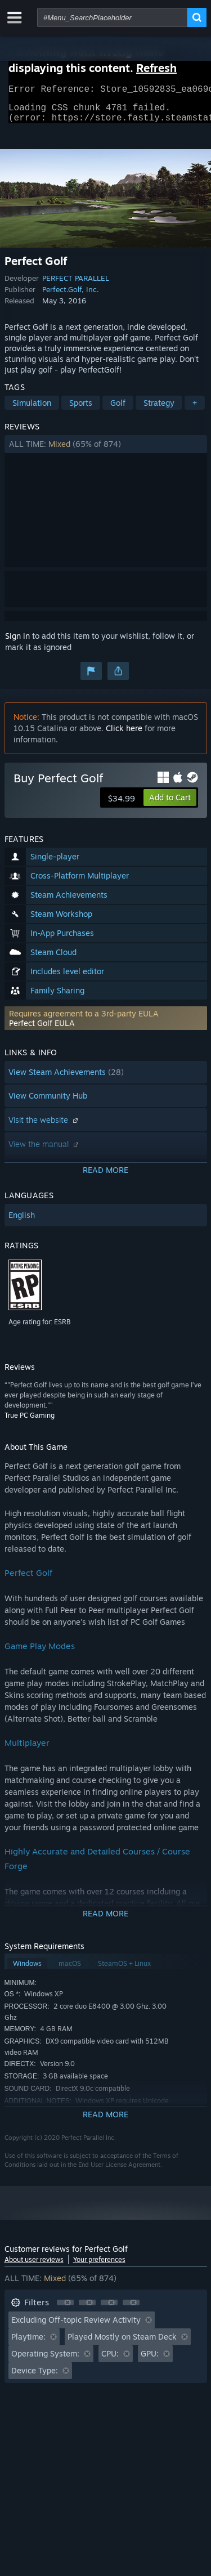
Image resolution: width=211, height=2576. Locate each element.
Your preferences (99, 2266)
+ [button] (194, 409)
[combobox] (112, 17)
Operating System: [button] (45, 2360)
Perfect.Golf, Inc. (70, 296)
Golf (117, 409)
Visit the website (44, 1126)
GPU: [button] (150, 2360)
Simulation (31, 409)
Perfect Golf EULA (42, 1029)
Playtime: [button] (28, 2343)
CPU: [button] (110, 2360)
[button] (106, 451)
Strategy (158, 409)
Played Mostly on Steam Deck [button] (122, 2343)
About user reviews (34, 2266)
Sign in (17, 642)
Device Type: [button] (34, 2377)
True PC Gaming (30, 1422)
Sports (80, 409)
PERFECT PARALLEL (75, 284)
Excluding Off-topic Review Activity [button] (76, 2326)
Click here (124, 735)
